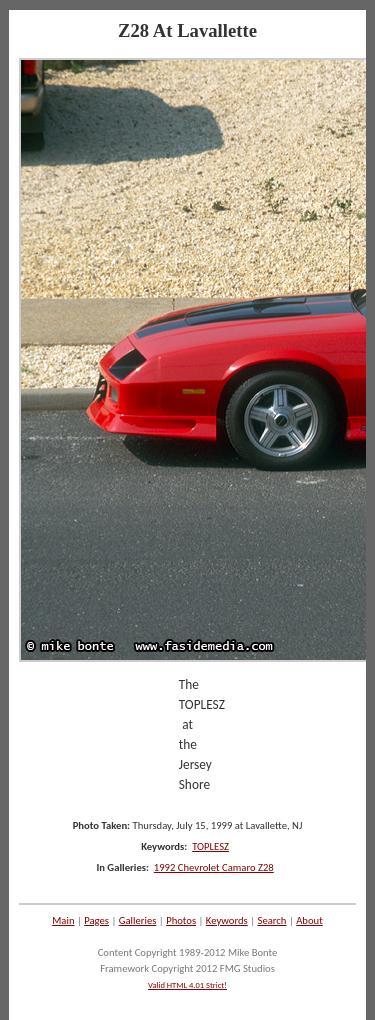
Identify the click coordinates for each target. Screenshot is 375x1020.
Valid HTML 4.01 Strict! (187, 985)
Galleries (138, 920)
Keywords (227, 920)
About (309, 920)
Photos (181, 920)
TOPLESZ (210, 846)
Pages (96, 920)
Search (272, 920)
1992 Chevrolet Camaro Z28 (214, 867)
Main (63, 920)
